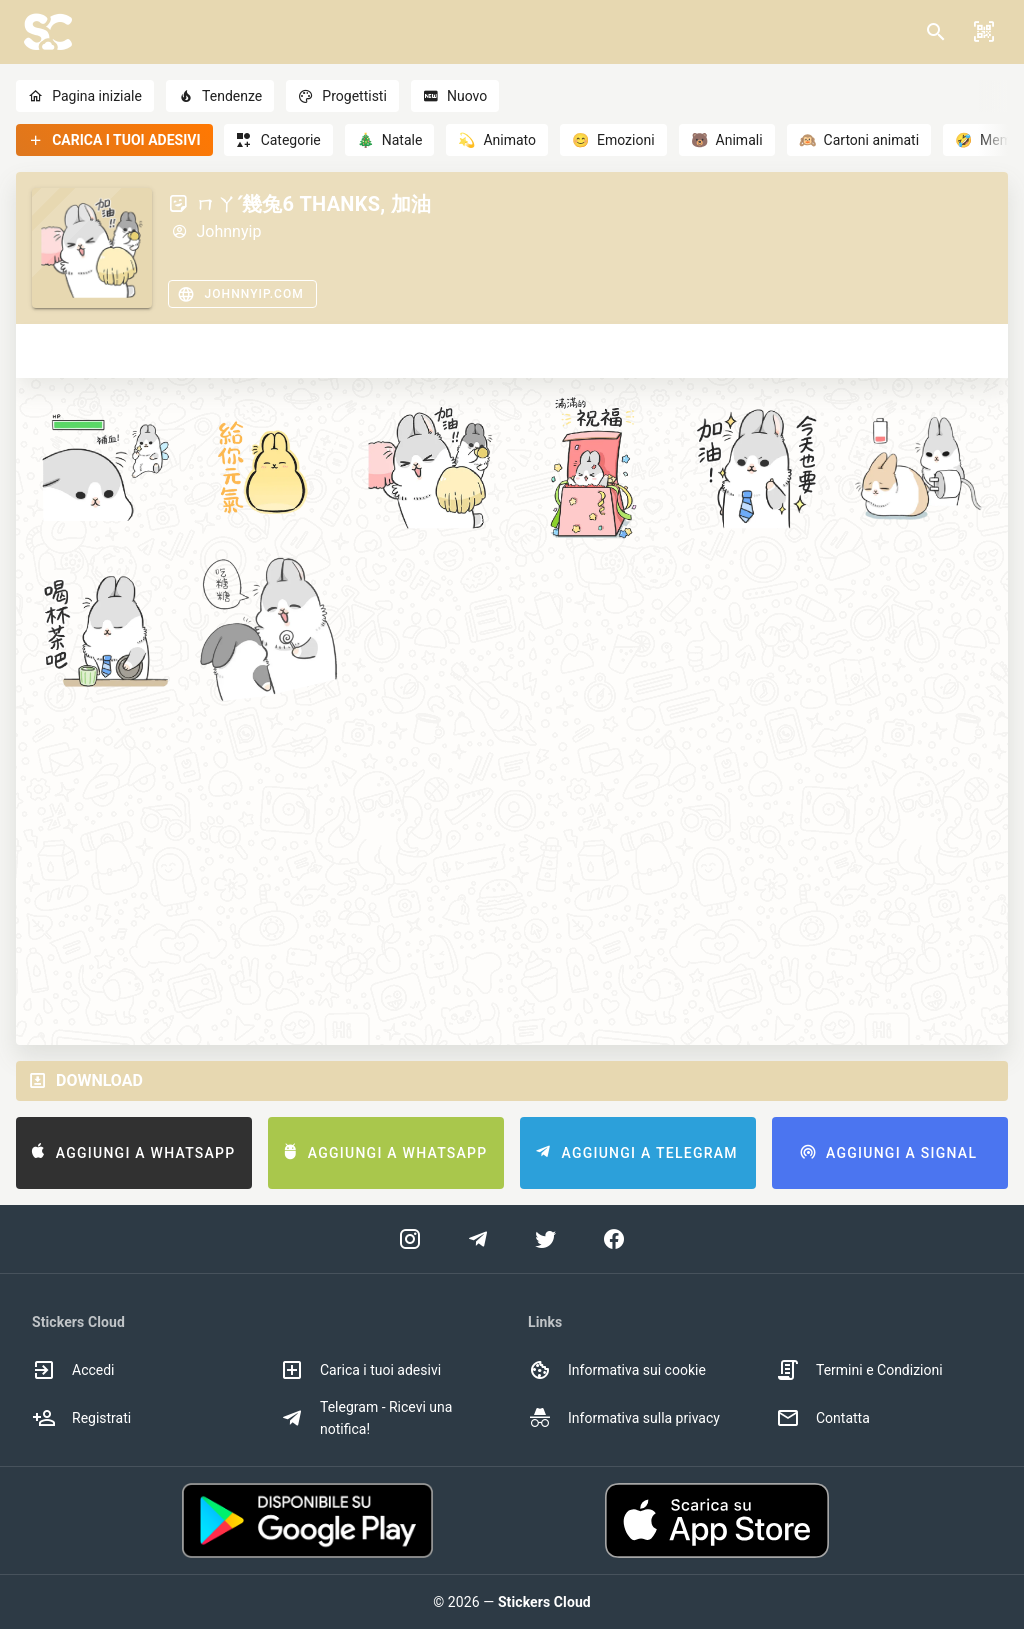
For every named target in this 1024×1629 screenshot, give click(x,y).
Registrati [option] (81, 1418)
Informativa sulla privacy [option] (624, 1418)
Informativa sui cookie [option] (617, 1370)
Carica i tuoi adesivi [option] (360, 1370)
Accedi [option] (73, 1370)
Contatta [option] (823, 1418)
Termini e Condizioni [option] (859, 1370)
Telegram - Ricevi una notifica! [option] (366, 1418)
